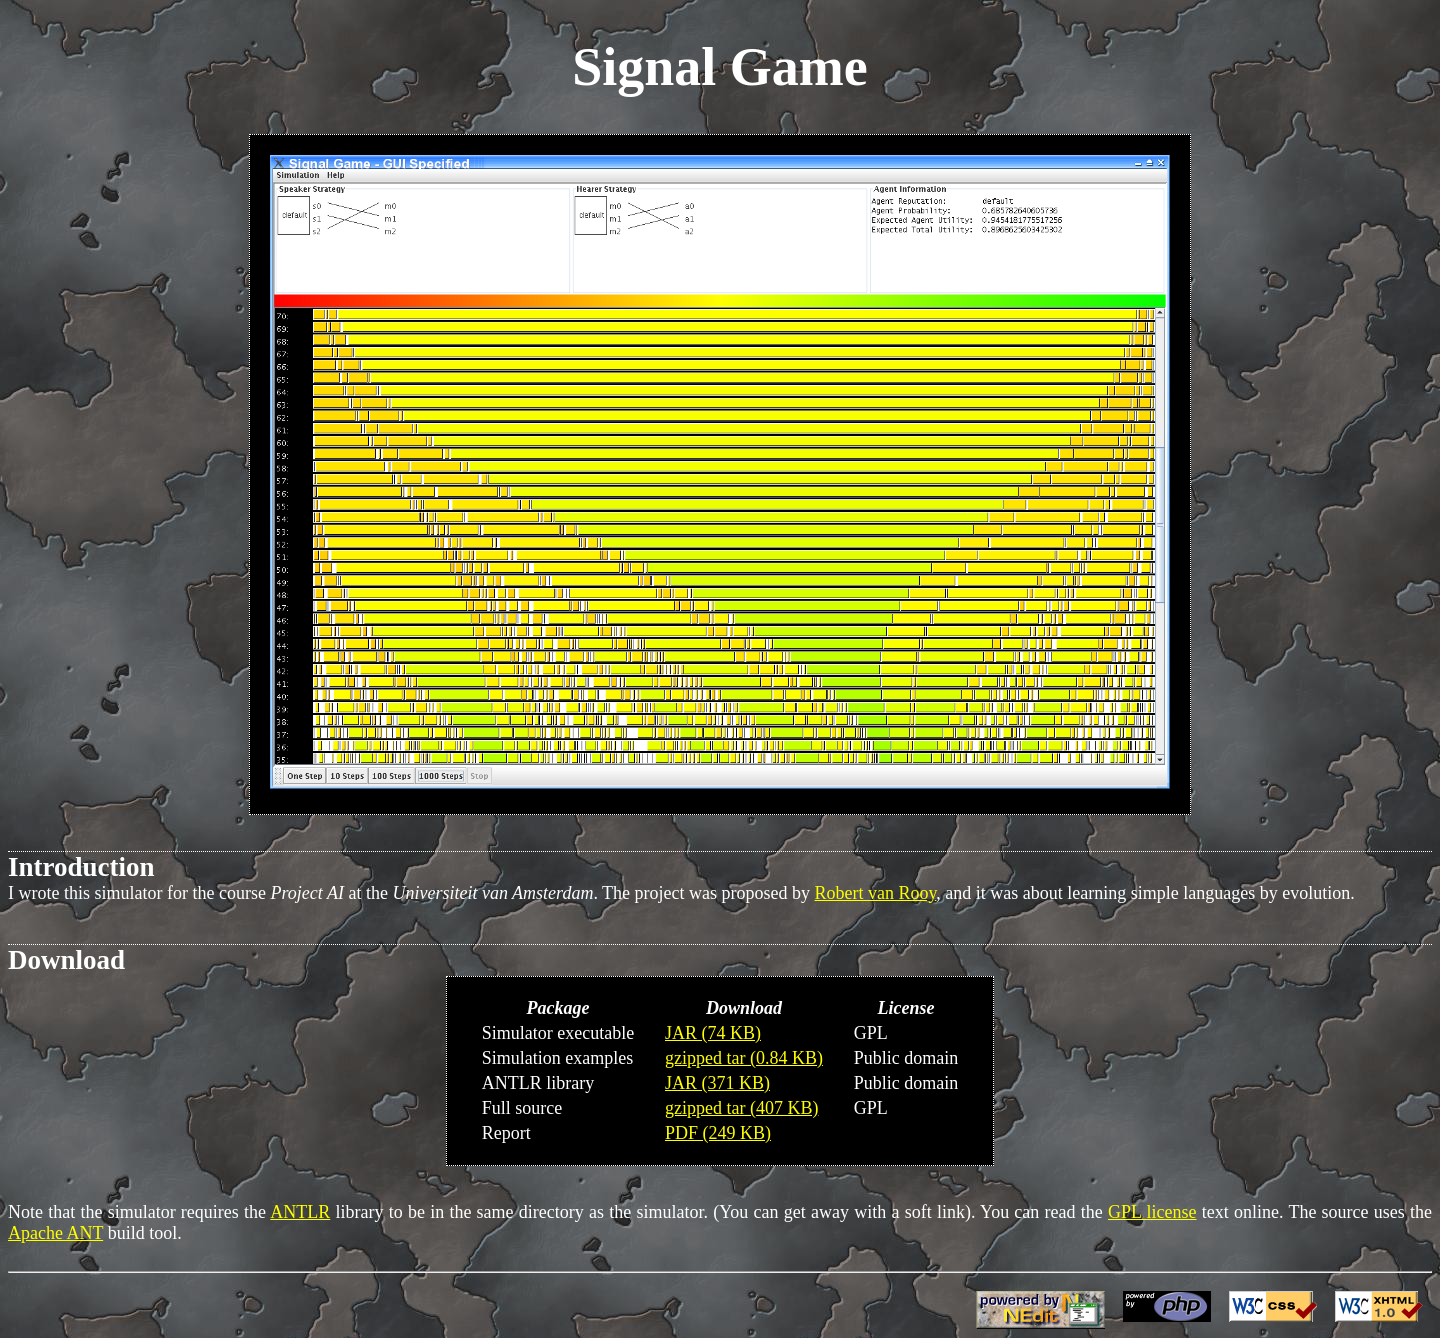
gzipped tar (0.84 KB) (744, 1058)
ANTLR (300, 1212)
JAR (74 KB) (713, 1033)
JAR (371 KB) (717, 1083)
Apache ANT (55, 1233)
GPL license (1152, 1212)
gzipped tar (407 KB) (741, 1108)
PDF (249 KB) (718, 1133)
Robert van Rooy (876, 893)
